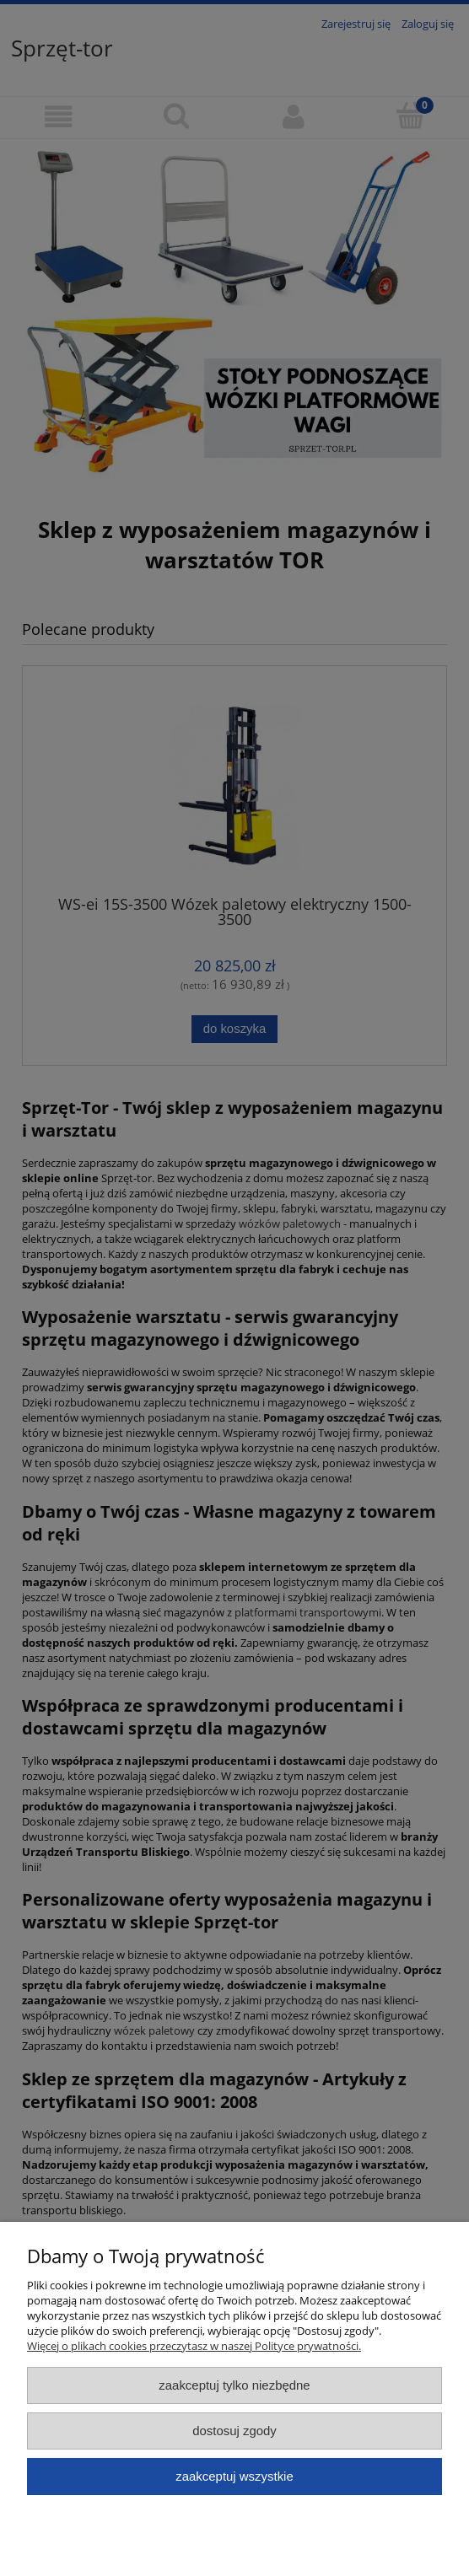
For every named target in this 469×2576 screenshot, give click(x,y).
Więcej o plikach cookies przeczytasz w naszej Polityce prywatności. (194, 2345)
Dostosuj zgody (234, 2430)
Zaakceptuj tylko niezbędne (234, 2385)
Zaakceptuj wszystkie (234, 2476)
